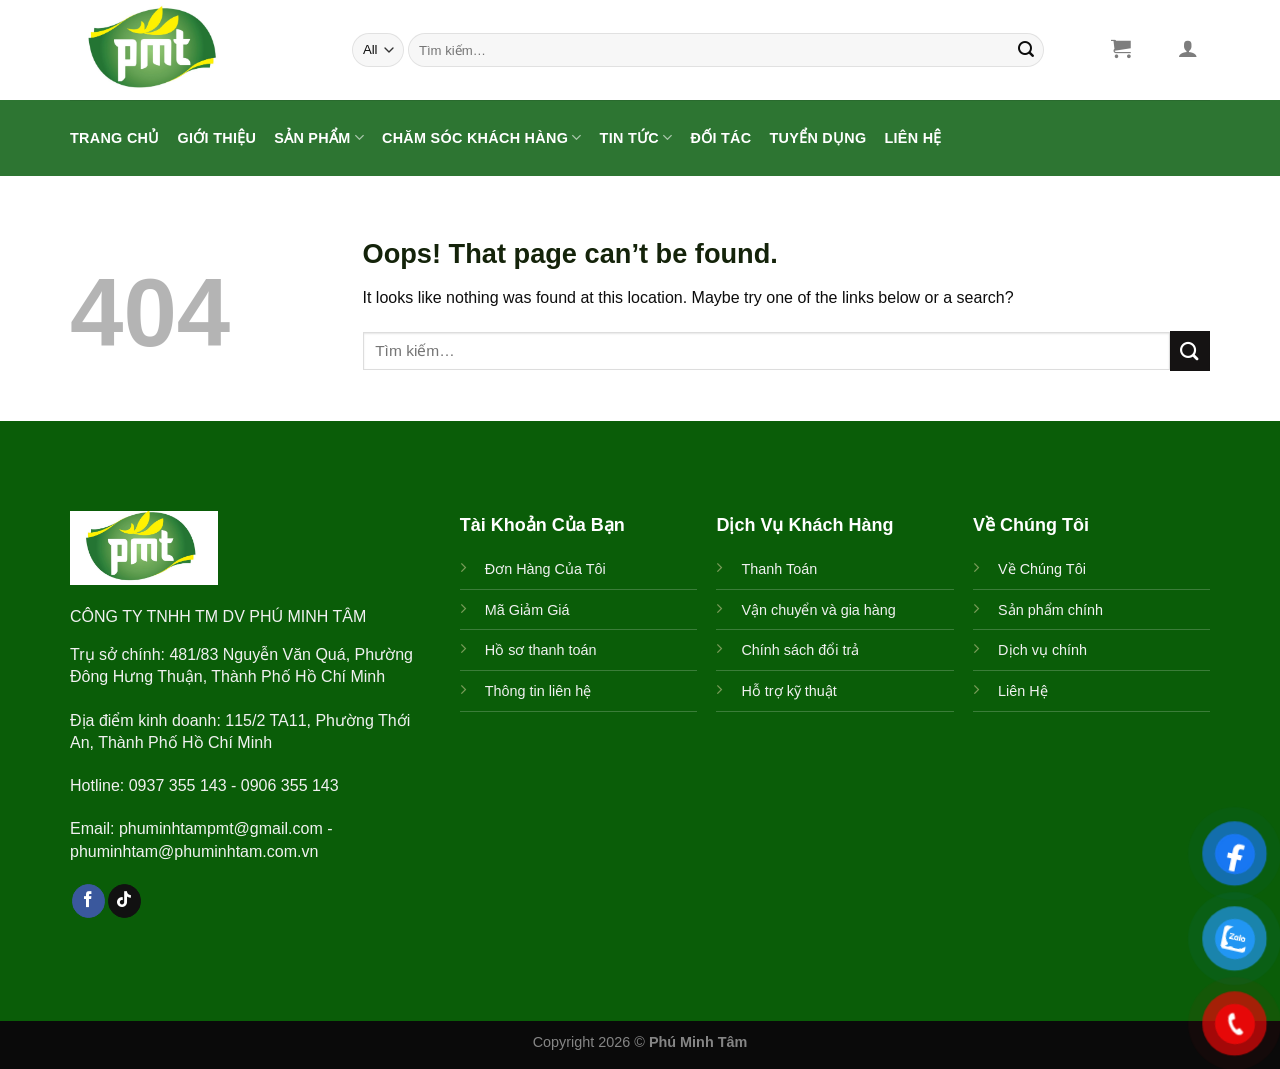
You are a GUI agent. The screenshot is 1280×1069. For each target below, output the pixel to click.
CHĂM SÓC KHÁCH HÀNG (482, 137)
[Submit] (1026, 50)
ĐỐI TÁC (720, 138)
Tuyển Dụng (817, 138)
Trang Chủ (115, 138)
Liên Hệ (913, 138)
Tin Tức (636, 137)
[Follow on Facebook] (88, 901)
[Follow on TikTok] (124, 901)
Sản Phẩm (319, 137)
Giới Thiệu (217, 138)
